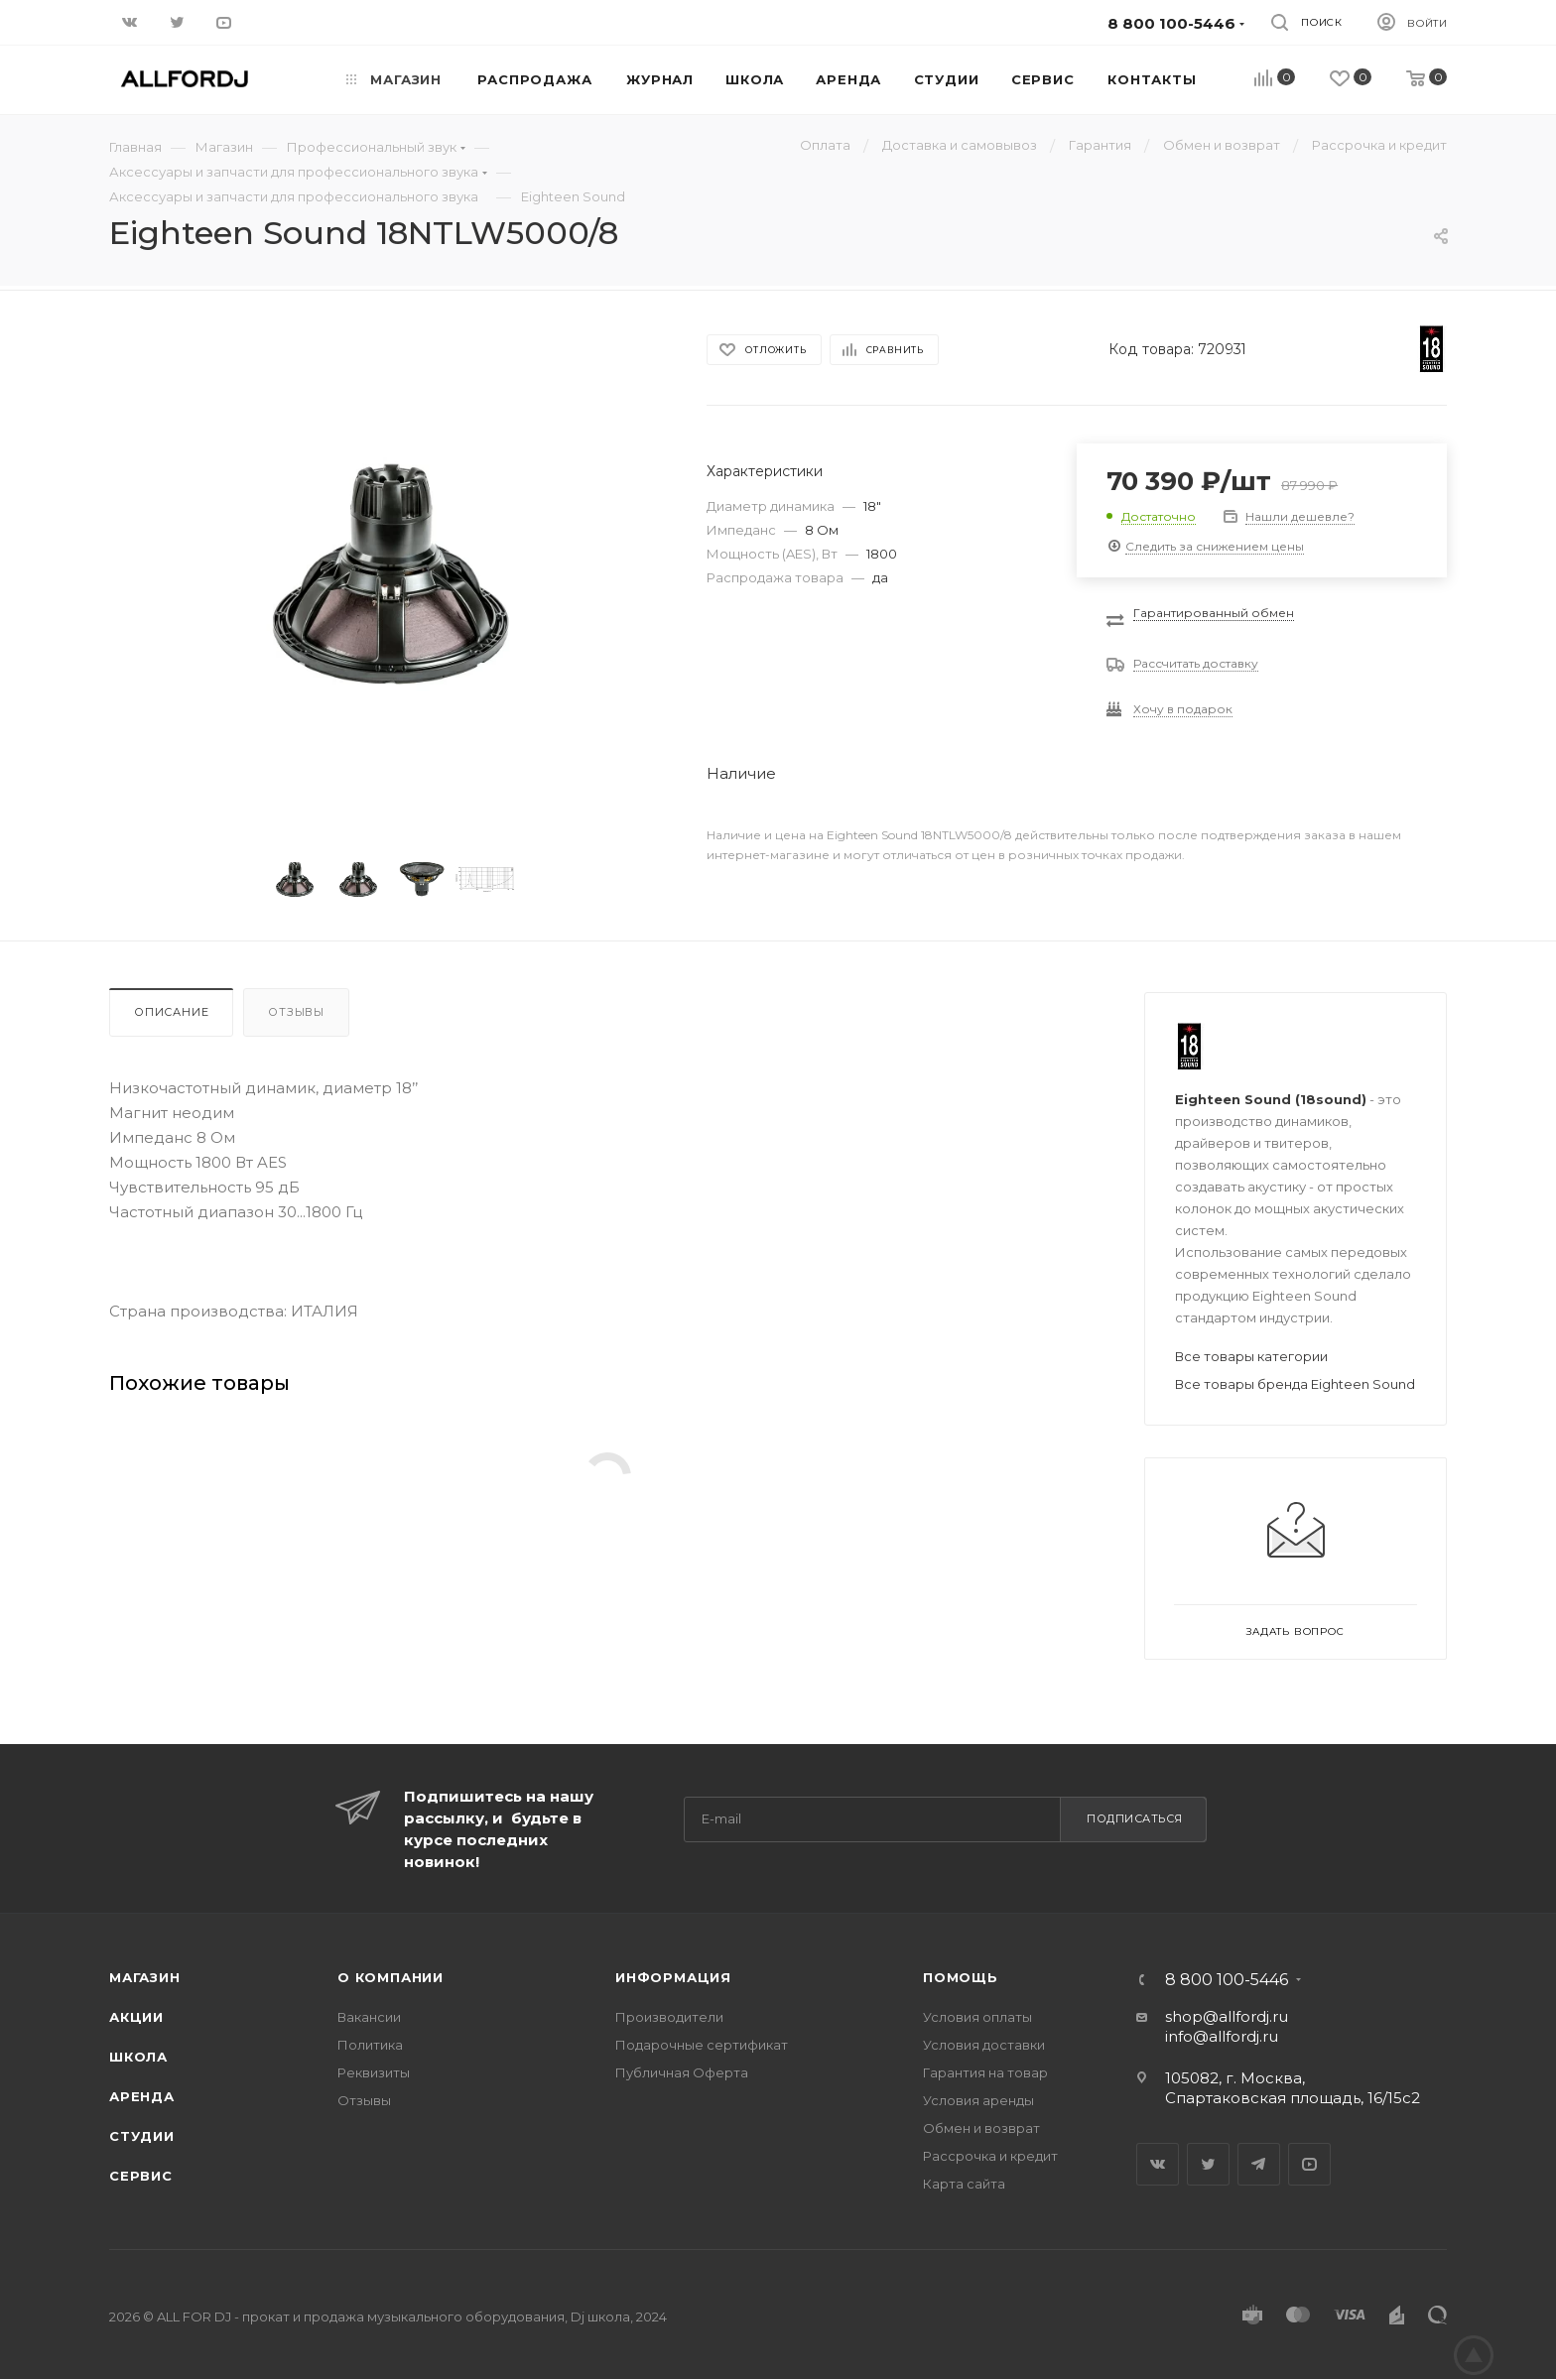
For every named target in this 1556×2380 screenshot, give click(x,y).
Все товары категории (1251, 1356)
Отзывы (296, 1012)
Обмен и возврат (981, 2128)
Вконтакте (1157, 2164)
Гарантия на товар (985, 2072)
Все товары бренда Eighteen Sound (1295, 1384)
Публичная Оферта (681, 2072)
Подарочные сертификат (701, 2045)
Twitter (1208, 2164)
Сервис (141, 2176)
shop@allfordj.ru (1226, 2016)
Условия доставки (984, 2045)
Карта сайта (964, 2184)
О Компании (390, 1977)
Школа (138, 2057)
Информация (673, 1977)
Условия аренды (978, 2100)
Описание (171, 1012)
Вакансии (369, 2017)
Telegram (1258, 2164)
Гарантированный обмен (1213, 612)
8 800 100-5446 (1226, 1980)
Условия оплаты (977, 2017)
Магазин (145, 1977)
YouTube (1309, 2164)
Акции (136, 2017)
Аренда (142, 2096)
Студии (142, 2136)
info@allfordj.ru (1221, 2036)
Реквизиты (373, 2072)
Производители (669, 2017)
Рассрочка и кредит (990, 2156)
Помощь (960, 1977)
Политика (370, 2045)
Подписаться (1135, 1818)
